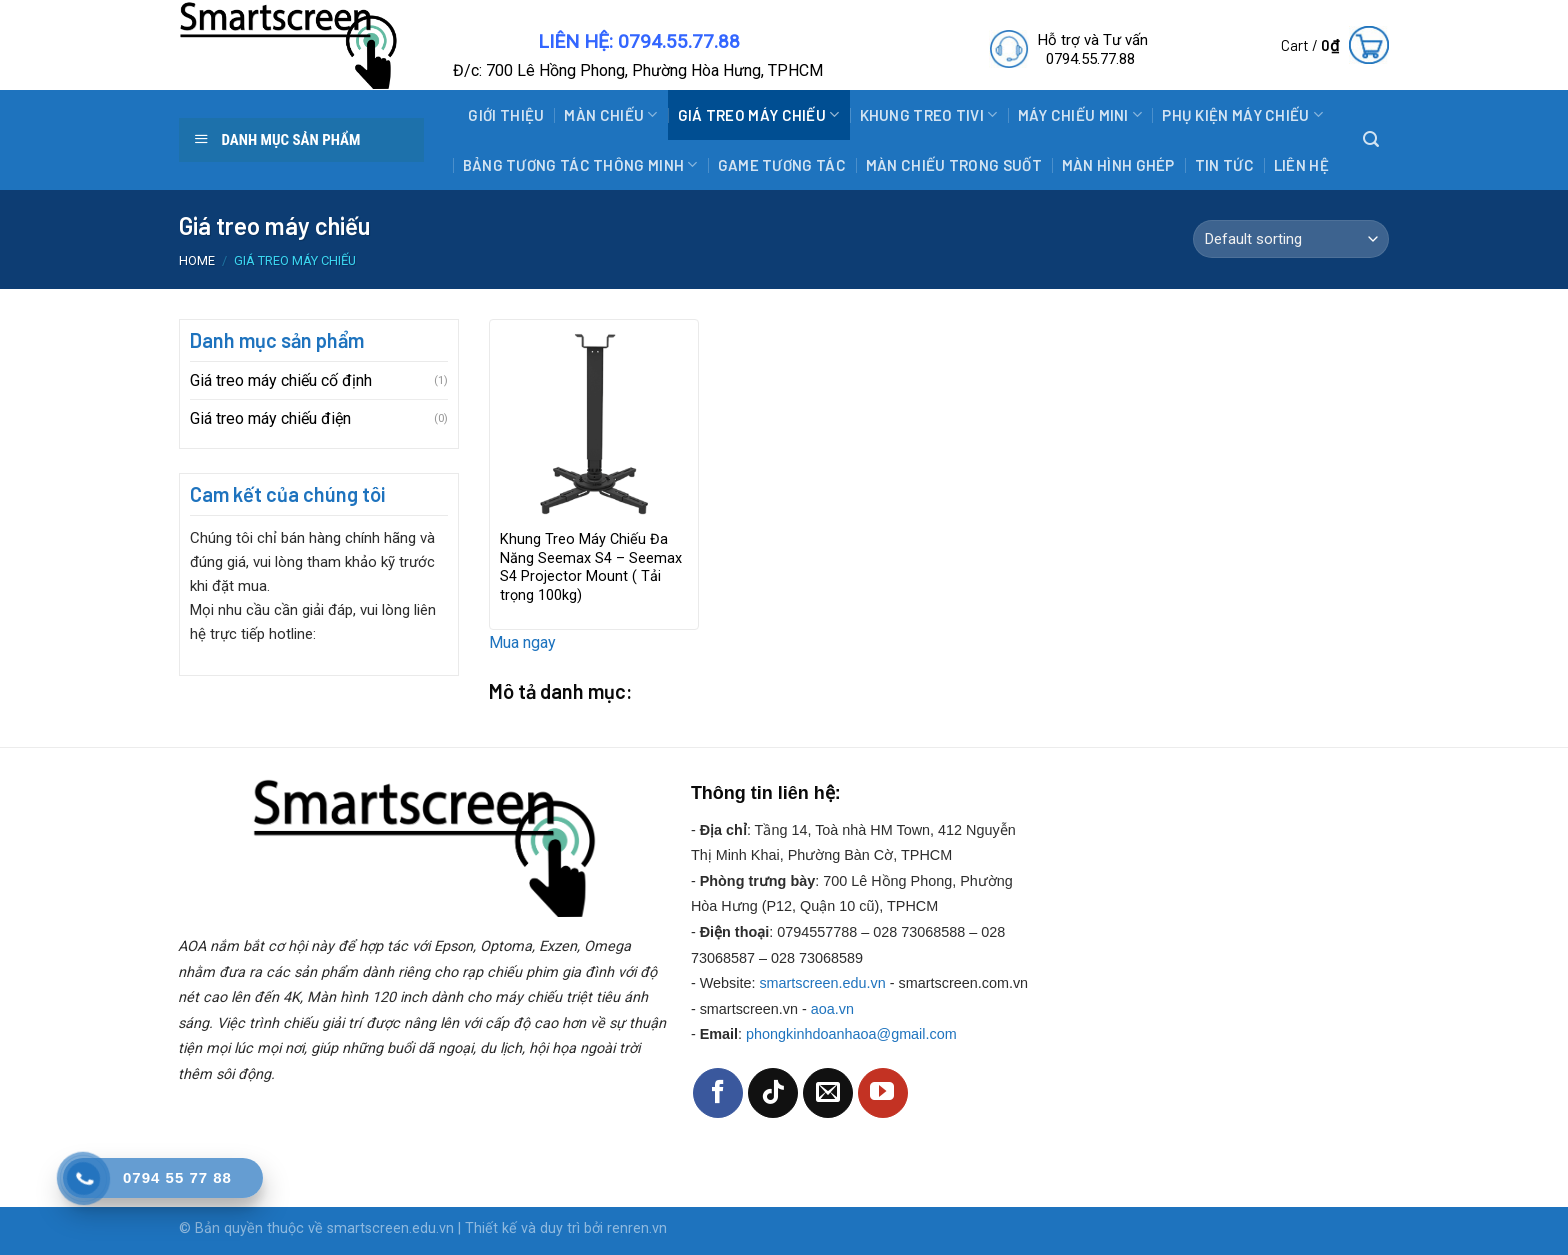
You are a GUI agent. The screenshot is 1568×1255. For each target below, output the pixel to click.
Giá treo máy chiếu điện (270, 418)
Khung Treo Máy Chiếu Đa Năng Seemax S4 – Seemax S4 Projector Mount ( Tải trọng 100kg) (591, 567)
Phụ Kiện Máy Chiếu (1242, 114)
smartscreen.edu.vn (822, 983)
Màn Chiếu (610, 114)
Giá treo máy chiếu (759, 114)
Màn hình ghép (1118, 165)
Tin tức (1224, 165)
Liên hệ (1301, 165)
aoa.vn (832, 1009)
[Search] (1371, 139)
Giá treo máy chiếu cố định (281, 380)
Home (197, 260)
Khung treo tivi (929, 114)
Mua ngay (522, 642)
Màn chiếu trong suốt (954, 165)
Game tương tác (782, 165)
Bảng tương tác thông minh (580, 164)
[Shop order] (1291, 239)
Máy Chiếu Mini (1080, 114)
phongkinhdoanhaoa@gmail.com (851, 1034)
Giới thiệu (506, 115)
